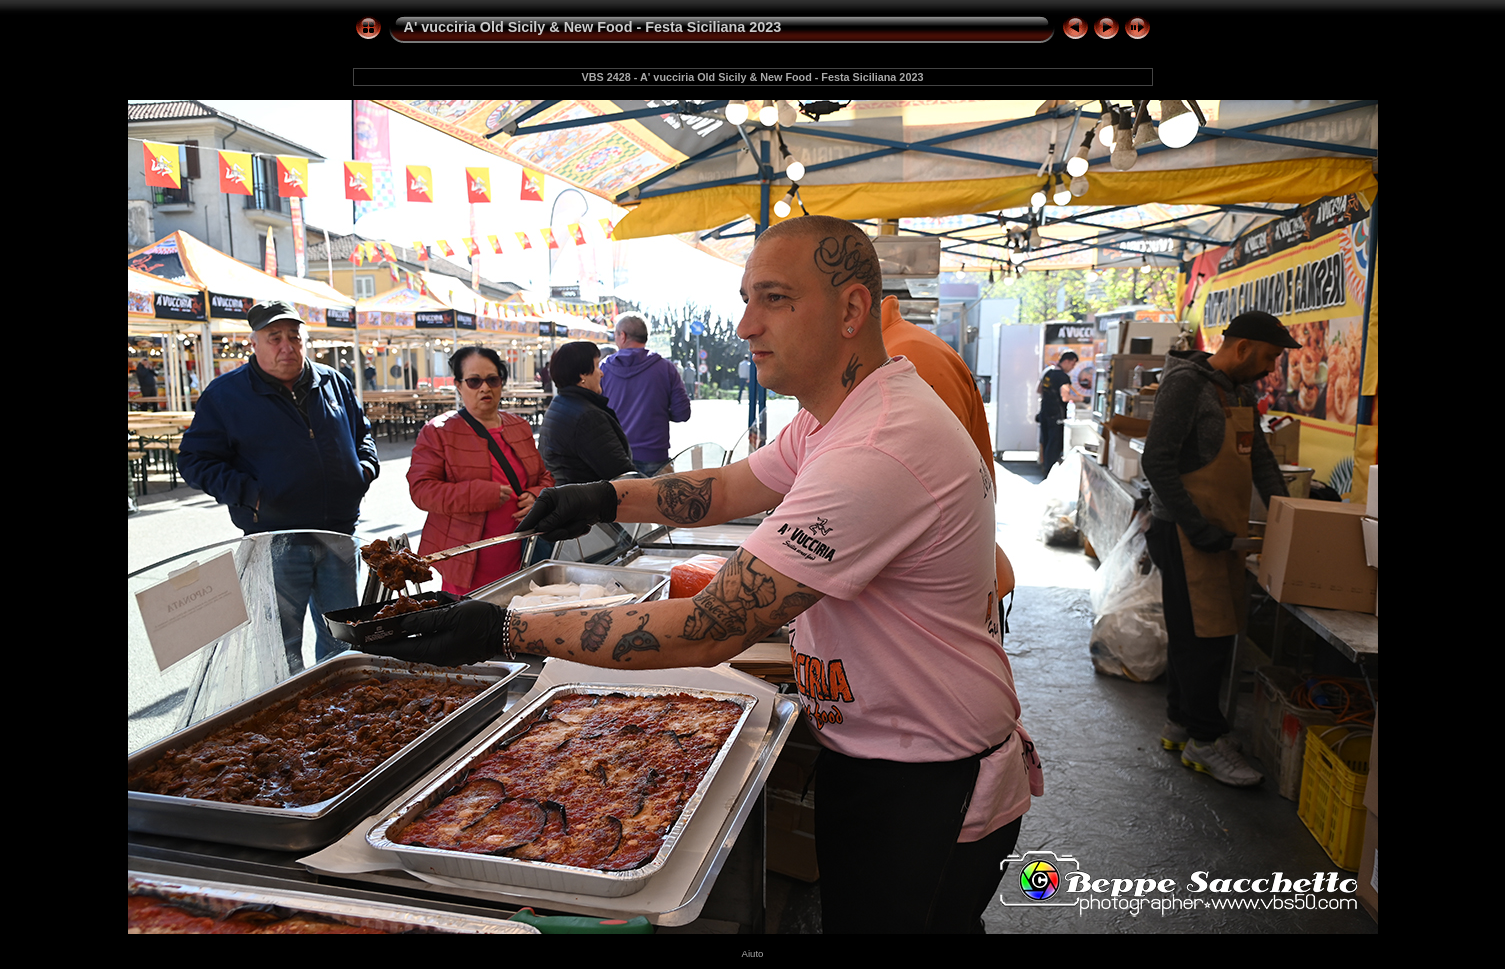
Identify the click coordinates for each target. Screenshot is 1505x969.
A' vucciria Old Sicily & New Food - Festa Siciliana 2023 (593, 27)
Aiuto (753, 953)
